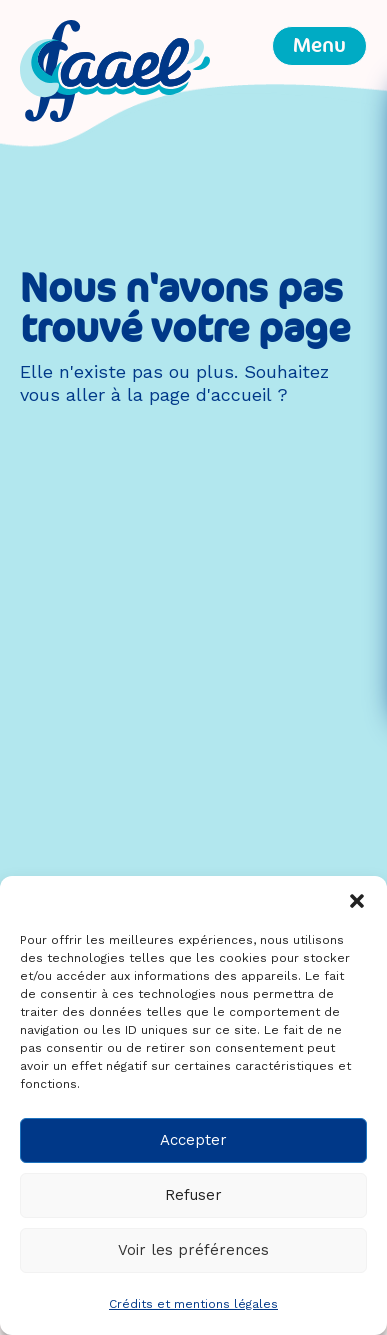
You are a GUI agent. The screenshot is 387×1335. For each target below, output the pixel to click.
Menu (319, 45)
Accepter (193, 1140)
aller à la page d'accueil (168, 394)
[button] (357, 901)
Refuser (193, 1195)
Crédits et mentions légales (193, 1304)
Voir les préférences (193, 1250)
